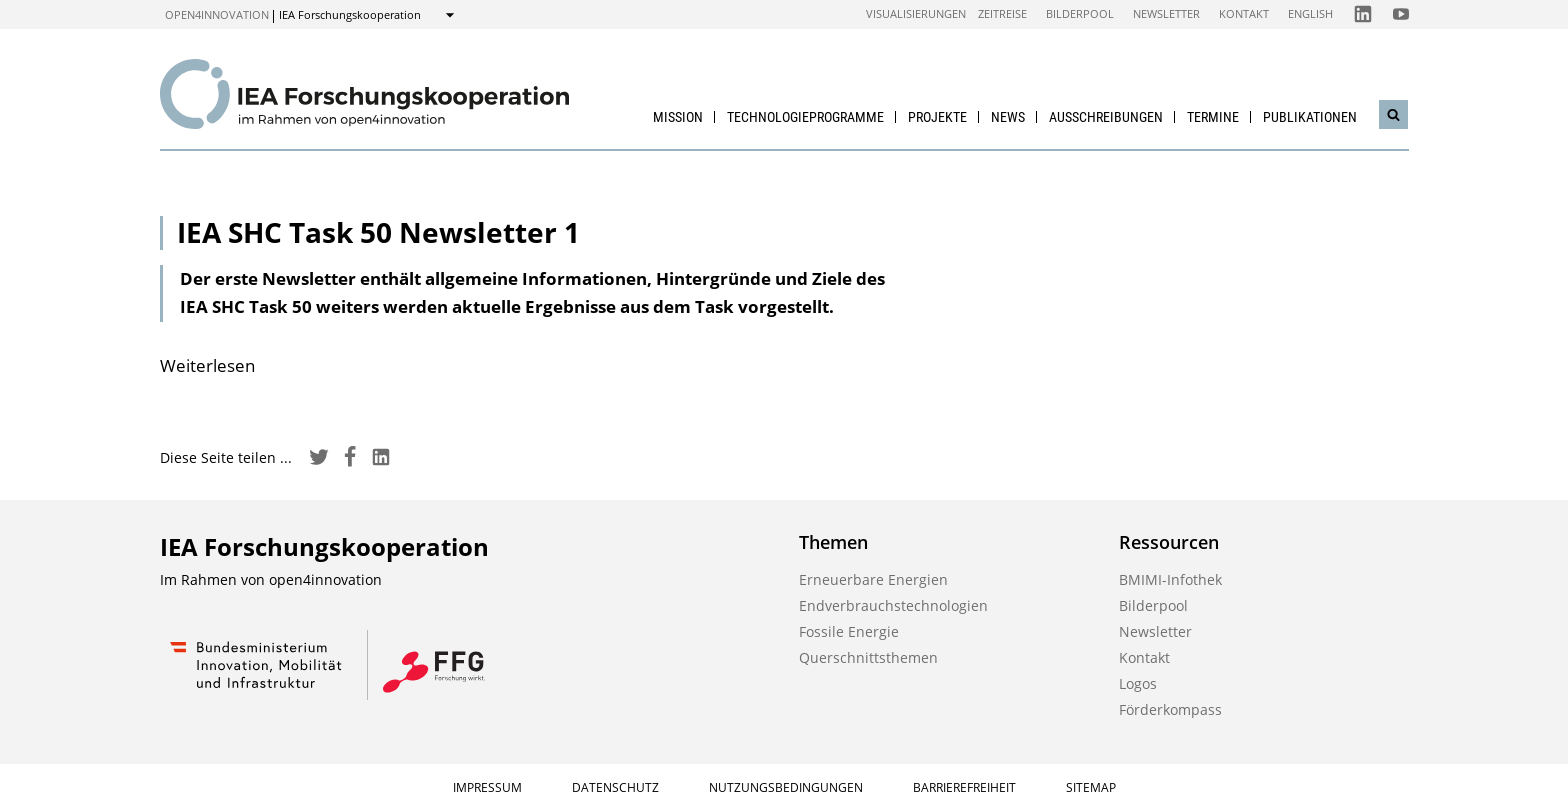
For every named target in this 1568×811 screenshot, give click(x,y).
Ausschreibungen (1106, 117)
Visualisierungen (916, 13)
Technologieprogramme (805, 117)
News (1008, 117)
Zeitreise (1002, 13)
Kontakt (1244, 13)
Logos (1138, 683)
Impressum (487, 787)
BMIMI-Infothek (1170, 579)
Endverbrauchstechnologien (893, 605)
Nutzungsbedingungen (786, 787)
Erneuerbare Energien (873, 579)
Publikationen (1310, 117)
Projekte (937, 117)
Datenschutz (615, 787)
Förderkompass (1170, 709)
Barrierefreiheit (964, 787)
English (1310, 13)
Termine (1213, 117)
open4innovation (217, 14)
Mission (678, 117)
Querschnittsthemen (868, 657)
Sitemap (1091, 787)
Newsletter (1166, 13)
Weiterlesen (207, 365)
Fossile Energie (849, 631)
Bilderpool (1080, 13)
